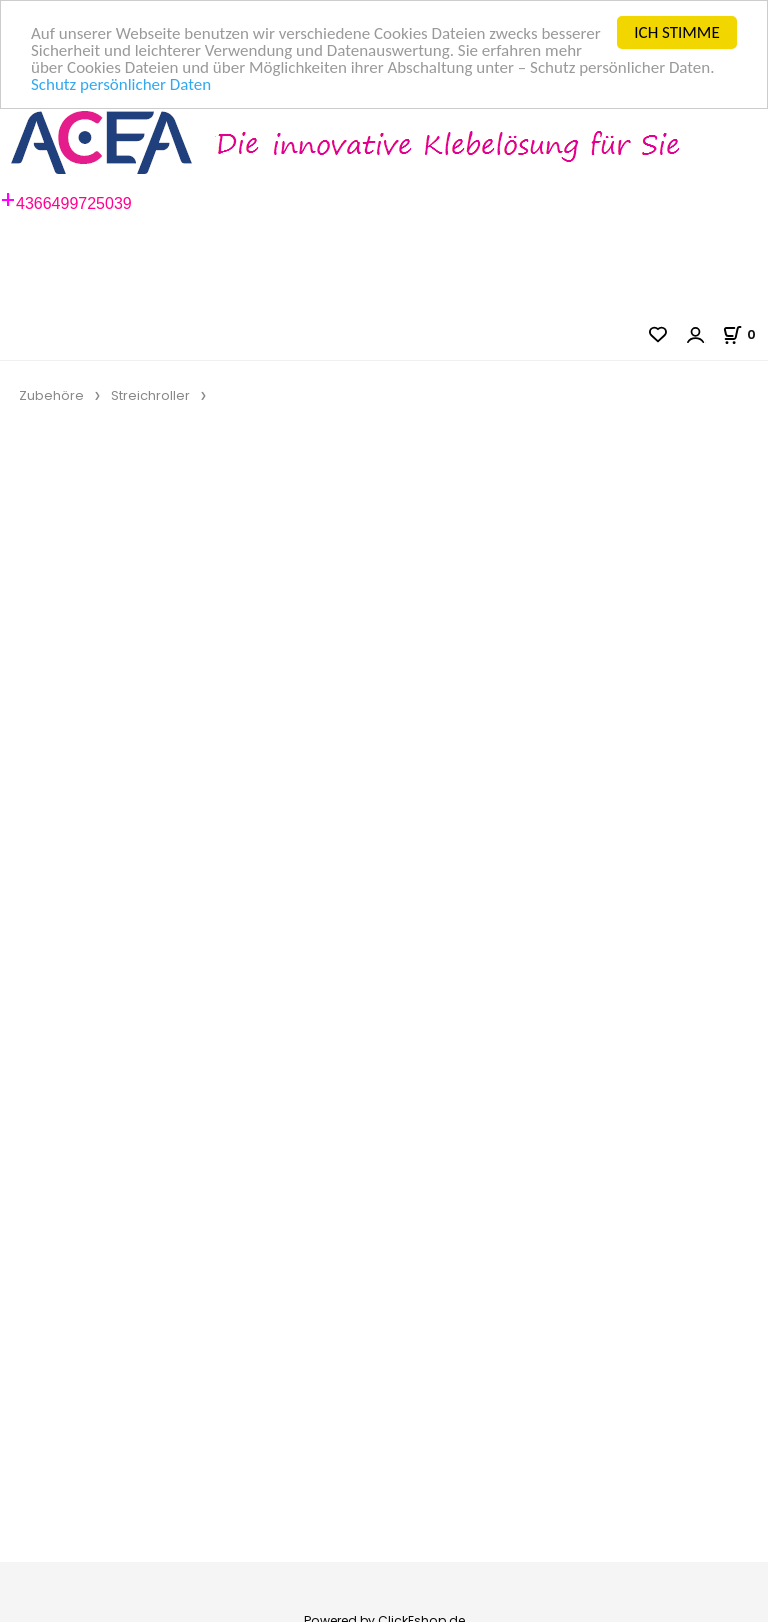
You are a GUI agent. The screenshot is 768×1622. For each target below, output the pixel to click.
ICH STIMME (676, 32)
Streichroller (150, 395)
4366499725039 (74, 203)
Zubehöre (51, 395)
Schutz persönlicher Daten (121, 84)
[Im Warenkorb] (745, 334)
